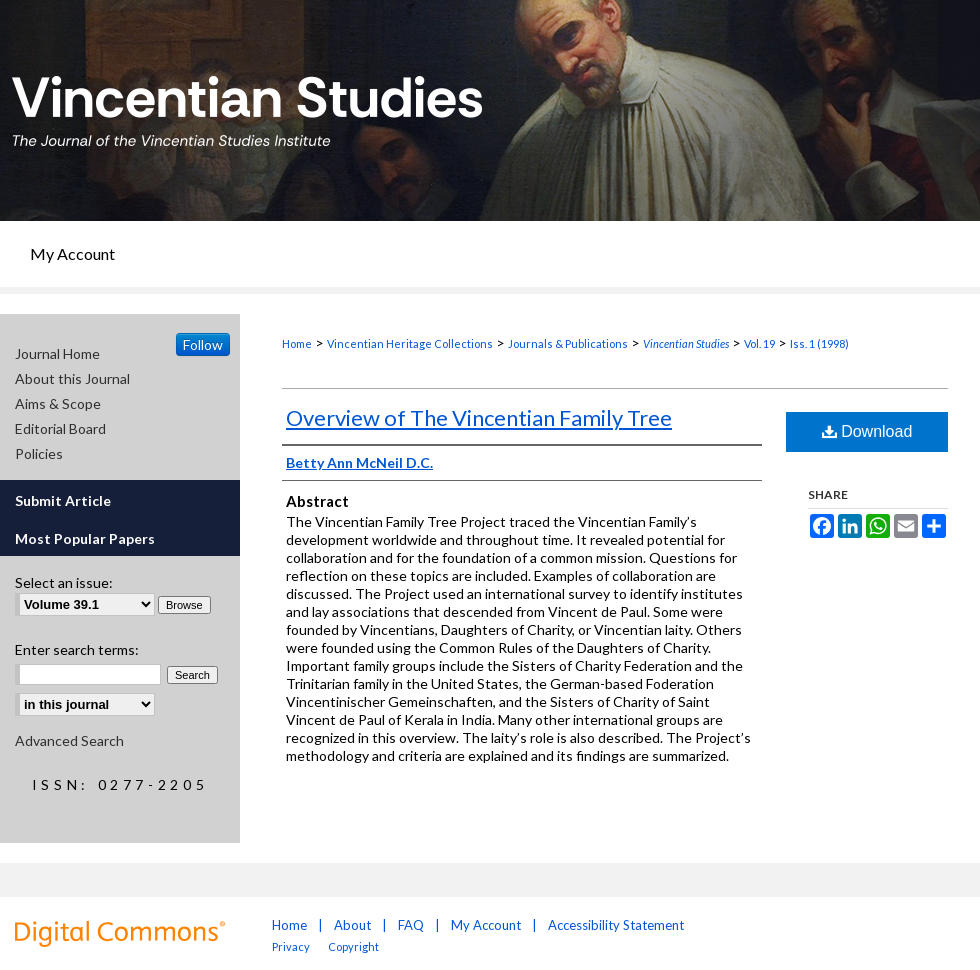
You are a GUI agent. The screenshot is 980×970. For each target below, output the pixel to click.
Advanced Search (69, 740)
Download (867, 431)
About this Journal (72, 378)
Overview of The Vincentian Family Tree (479, 417)
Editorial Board (60, 428)
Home (297, 343)
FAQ (411, 925)
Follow (203, 344)
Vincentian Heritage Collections (410, 343)
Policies (39, 453)
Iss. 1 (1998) (819, 343)
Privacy (292, 946)
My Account (486, 925)
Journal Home (57, 353)
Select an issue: (64, 582)
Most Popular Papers (85, 538)
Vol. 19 (759, 343)
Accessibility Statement (616, 925)
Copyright (353, 946)
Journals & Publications (568, 343)
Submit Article (63, 500)
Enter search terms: (77, 649)
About (352, 925)
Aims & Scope (58, 403)
